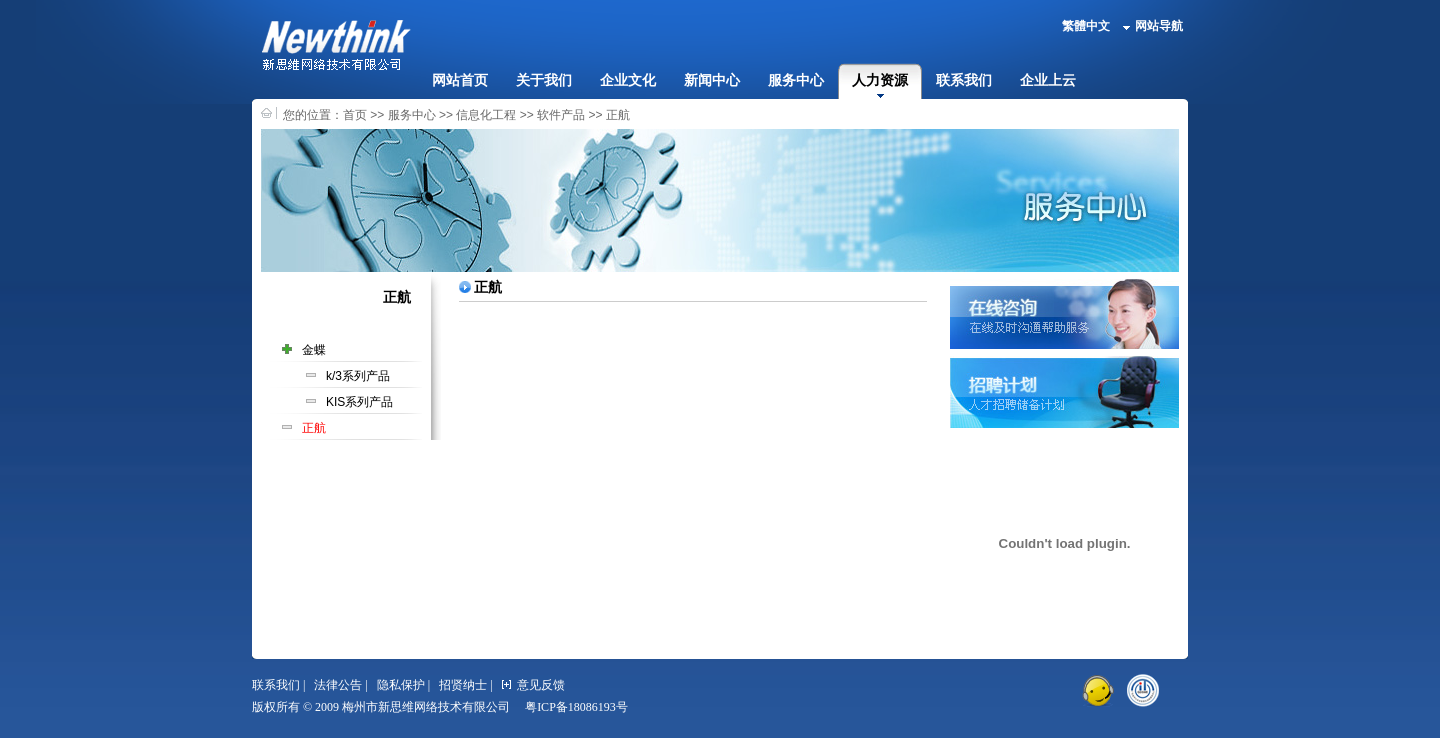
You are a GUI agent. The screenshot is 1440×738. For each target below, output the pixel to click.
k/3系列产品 (358, 376)
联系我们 (964, 80)
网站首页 (460, 80)
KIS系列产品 (359, 402)
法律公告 (338, 685)
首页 (355, 115)
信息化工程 (486, 115)
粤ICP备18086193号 (576, 707)
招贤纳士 (463, 685)
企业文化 (628, 80)
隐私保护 (401, 685)
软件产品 (561, 115)
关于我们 (544, 80)
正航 (618, 115)
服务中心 (796, 80)
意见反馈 (533, 685)
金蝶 (314, 350)
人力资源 (880, 80)
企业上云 (1048, 80)
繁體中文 (1086, 26)
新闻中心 (712, 80)
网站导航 (1153, 26)
